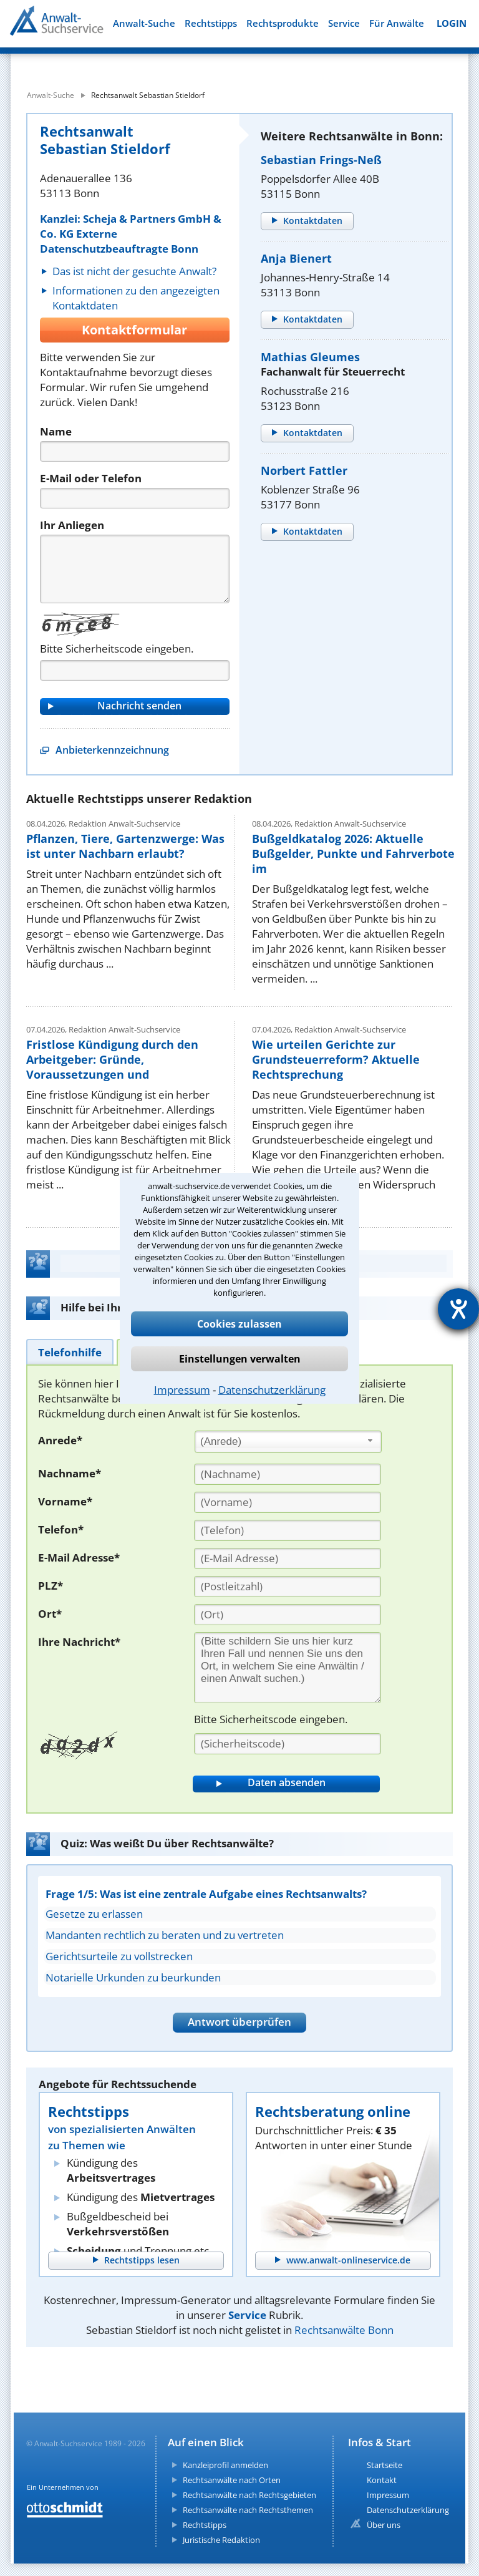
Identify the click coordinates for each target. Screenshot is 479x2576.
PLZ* (50, 1585)
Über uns (383, 2524)
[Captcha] (135, 670)
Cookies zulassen (239, 1324)
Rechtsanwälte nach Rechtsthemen (248, 2510)
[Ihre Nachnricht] (287, 1667)
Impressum (182, 1390)
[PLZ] (287, 1586)
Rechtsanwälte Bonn (344, 2330)
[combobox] (288, 1442)
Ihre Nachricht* (79, 1642)
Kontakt (382, 2480)
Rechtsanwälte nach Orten (232, 2480)
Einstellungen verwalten (240, 1359)
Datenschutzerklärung (272, 1390)
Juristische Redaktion (221, 2540)
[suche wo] (260, 62)
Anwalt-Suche (144, 23)
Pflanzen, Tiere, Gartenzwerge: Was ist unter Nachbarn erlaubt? (125, 846)
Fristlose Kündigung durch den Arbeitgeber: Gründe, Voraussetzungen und (112, 1059)
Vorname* (65, 1501)
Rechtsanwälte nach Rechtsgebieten (249, 2495)
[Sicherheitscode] (287, 1743)
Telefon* (61, 1529)
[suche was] (93, 62)
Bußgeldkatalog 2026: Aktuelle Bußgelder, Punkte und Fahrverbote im (353, 853)
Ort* (50, 1613)
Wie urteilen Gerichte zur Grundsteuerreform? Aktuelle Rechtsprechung (336, 1059)
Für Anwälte (396, 23)
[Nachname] (287, 1474)
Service (344, 23)
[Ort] (287, 1614)
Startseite (384, 2465)
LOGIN (452, 23)
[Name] (135, 451)
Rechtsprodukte (282, 23)
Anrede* (60, 1440)
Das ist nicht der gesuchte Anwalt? (134, 271)
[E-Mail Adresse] (287, 1558)
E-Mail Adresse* (79, 1557)
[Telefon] (135, 498)
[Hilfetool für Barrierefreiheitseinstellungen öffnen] (458, 1308)
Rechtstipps (211, 23)
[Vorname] (287, 1502)
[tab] (70, 1351)
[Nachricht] (135, 569)
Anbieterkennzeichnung (112, 750)
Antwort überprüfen (239, 2022)
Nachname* (69, 1473)
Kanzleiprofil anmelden (225, 2465)
